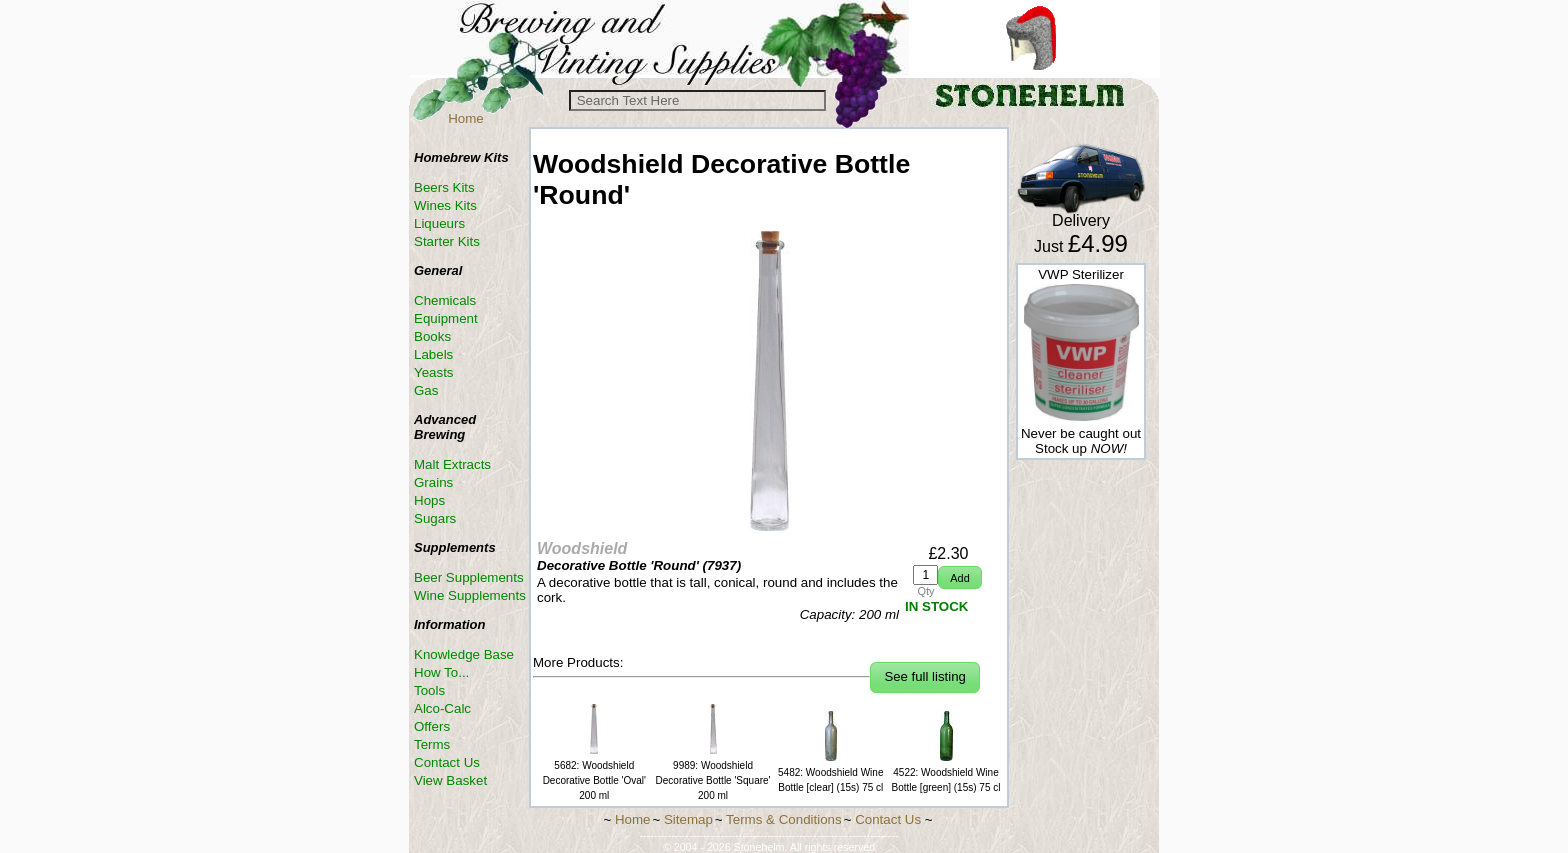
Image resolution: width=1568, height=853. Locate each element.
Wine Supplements (470, 595)
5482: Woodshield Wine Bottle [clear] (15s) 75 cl (830, 772)
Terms (432, 744)
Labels (433, 354)
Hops (429, 500)
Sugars (435, 518)
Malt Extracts (452, 464)
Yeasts (434, 372)
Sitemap (688, 819)
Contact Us (447, 762)
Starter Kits (447, 241)
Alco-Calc (442, 708)
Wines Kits (445, 205)
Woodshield (582, 548)
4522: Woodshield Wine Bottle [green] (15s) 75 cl (946, 772)
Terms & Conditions (784, 819)
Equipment (446, 318)
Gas (426, 390)
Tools (429, 690)
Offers (432, 726)
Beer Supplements (469, 577)
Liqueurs (439, 223)
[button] (959, 577)
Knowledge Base (464, 654)
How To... (441, 672)
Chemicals (445, 300)
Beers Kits (444, 187)
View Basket (450, 780)
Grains (433, 482)
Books (432, 336)
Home (466, 118)
